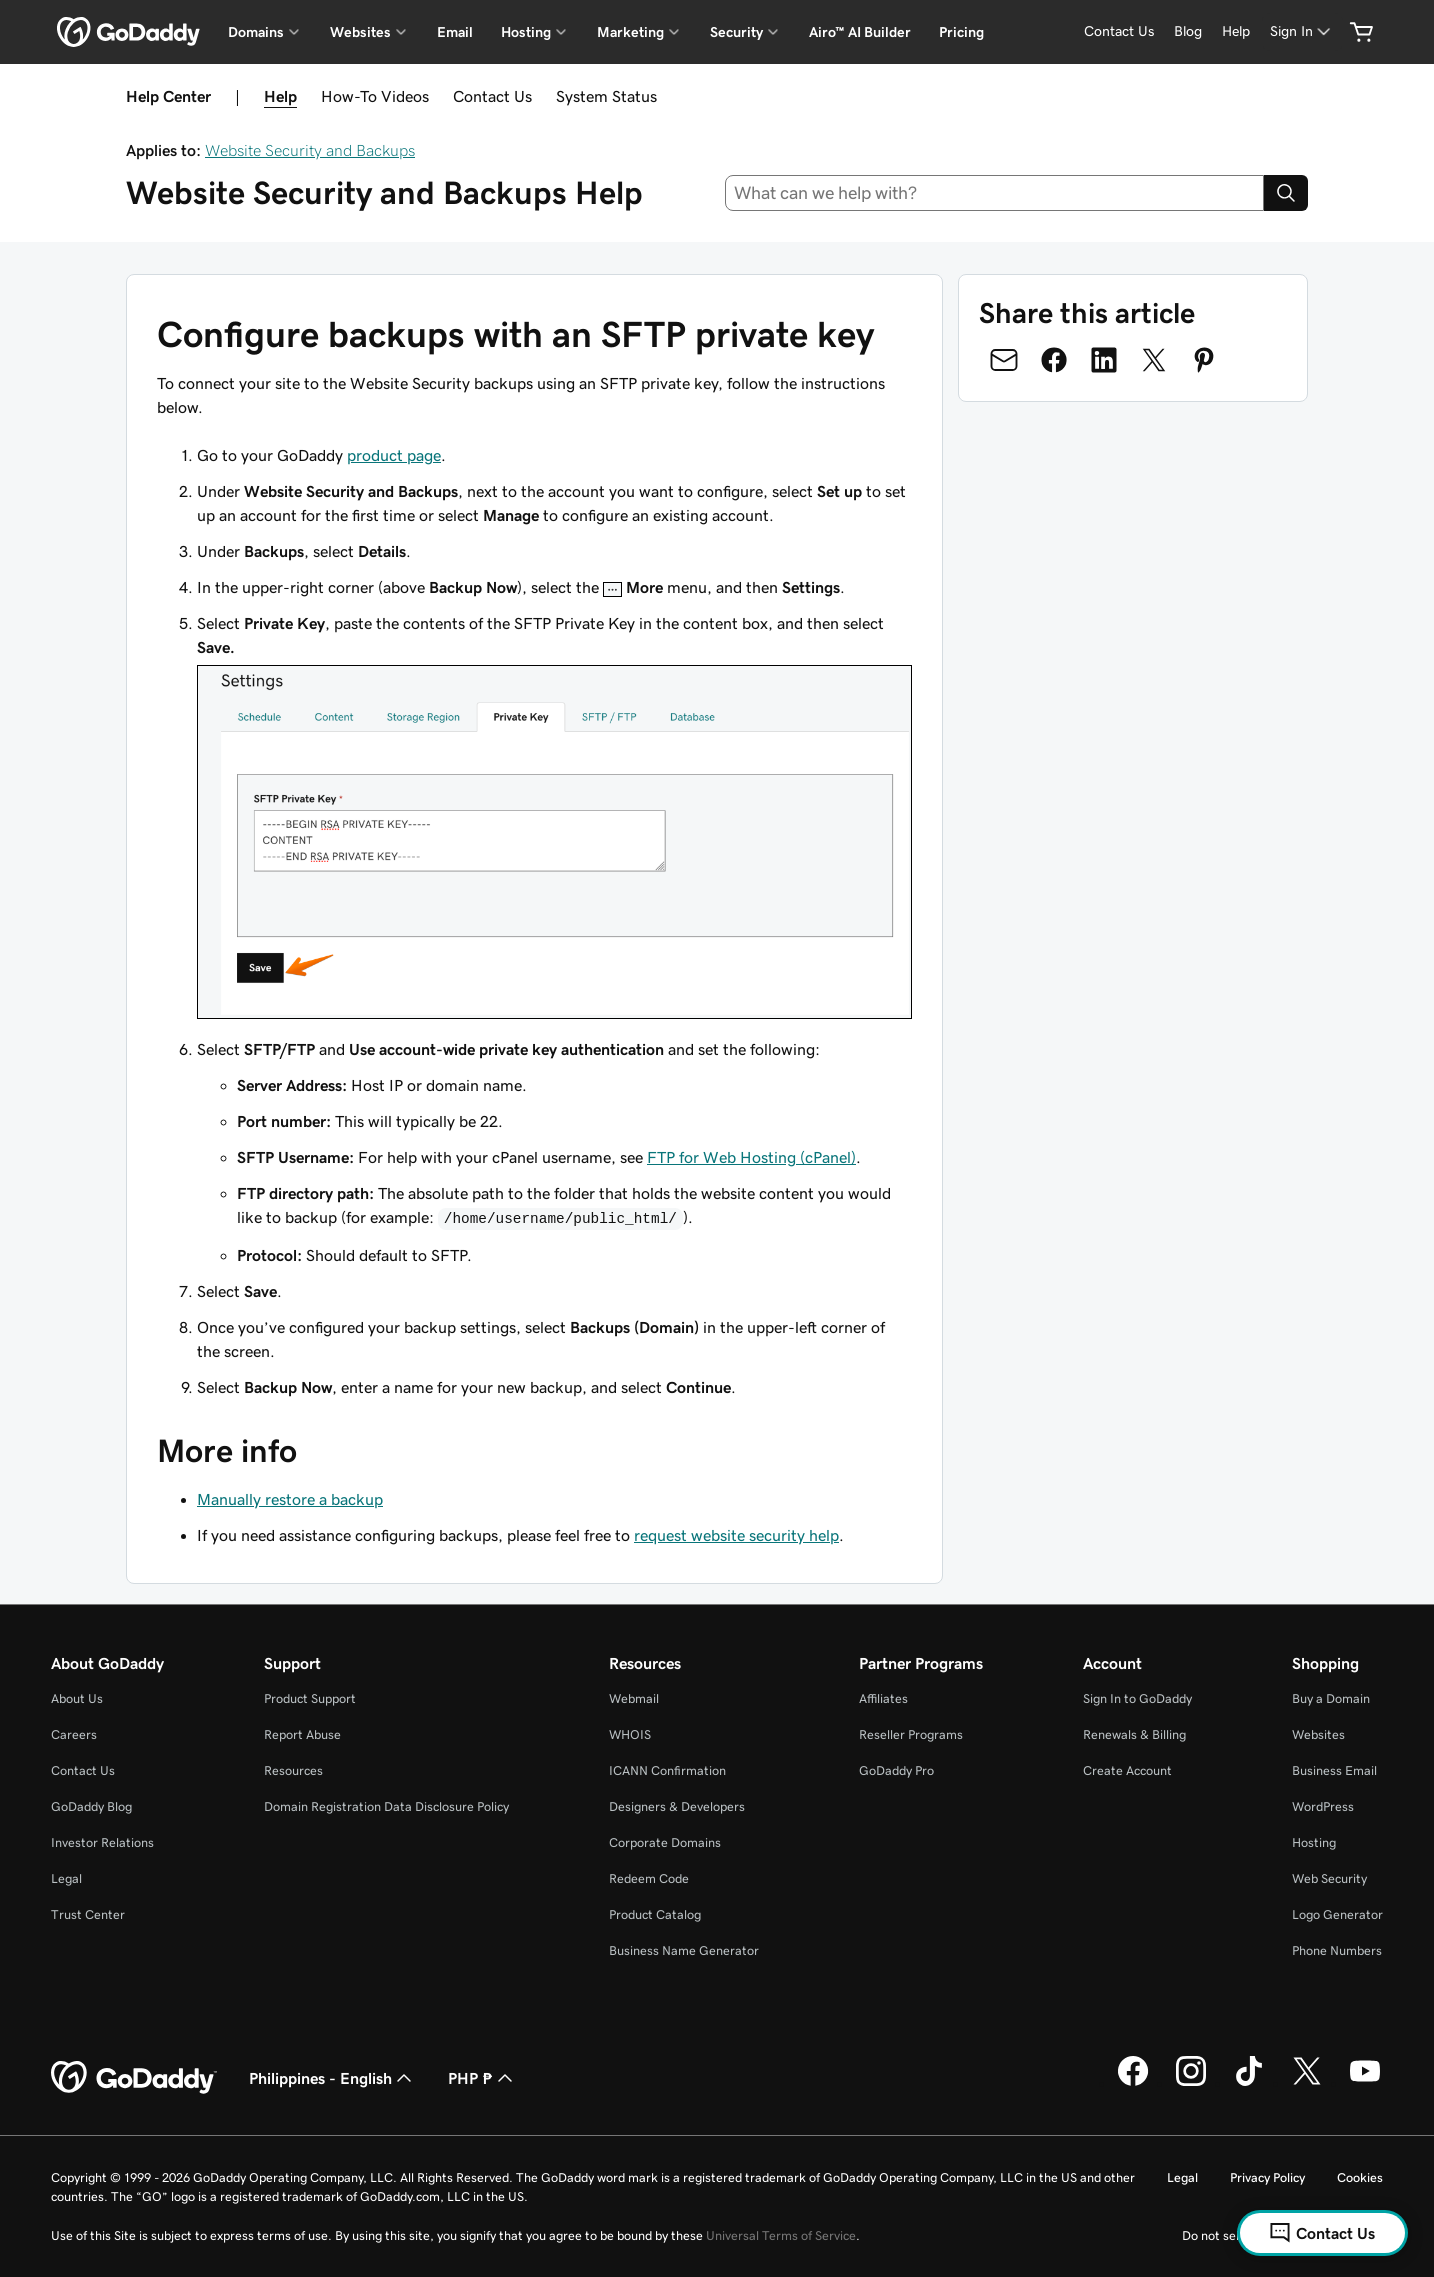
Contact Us (492, 96)
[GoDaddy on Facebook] (1133, 2083)
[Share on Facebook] (1054, 360)
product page (394, 455)
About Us (77, 1698)
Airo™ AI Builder (860, 32)
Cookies (1360, 2177)
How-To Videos (375, 96)
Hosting (1314, 1842)
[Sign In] (1302, 31)
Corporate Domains (665, 1842)
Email (455, 32)
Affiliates (883, 1698)
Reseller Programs (911, 1734)
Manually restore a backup (290, 1499)
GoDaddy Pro (896, 1770)
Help (280, 96)
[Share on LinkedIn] (1104, 360)
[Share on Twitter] (1154, 360)
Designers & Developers (677, 1806)
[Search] (1286, 193)
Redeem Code (649, 1878)
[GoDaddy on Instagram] (1191, 2083)
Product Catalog (655, 1914)
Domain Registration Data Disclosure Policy (386, 1806)
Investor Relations (102, 1842)
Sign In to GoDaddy (1137, 1698)
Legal (66, 1878)
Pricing (961, 32)
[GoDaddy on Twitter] (1307, 2083)
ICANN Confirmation (667, 1770)
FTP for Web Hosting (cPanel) (751, 1157)
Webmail (634, 1698)
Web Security (1329, 1878)
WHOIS (630, 1734)
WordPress (1323, 1806)
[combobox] (995, 193)
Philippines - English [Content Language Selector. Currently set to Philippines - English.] (332, 2078)
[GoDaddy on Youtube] (1365, 2083)
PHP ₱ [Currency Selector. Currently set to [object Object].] (482, 2078)
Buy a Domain (1331, 1698)
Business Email (1334, 1770)
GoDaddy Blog (91, 1806)
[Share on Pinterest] (1204, 360)
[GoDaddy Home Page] (134, 2078)
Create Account (1127, 1770)
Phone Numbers (1337, 1950)
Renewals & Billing (1134, 1734)
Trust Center (88, 1914)
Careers (74, 1734)
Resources (293, 1770)
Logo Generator (1337, 1914)
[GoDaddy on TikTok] (1249, 2083)
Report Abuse (302, 1734)
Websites (1318, 1734)
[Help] (1236, 31)
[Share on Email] (1004, 360)
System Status (606, 96)
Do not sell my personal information (1282, 2235)
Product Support (310, 1698)
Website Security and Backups (310, 150)
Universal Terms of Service (781, 2235)
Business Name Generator (684, 1950)
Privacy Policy (1267, 2177)
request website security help (736, 1535)
